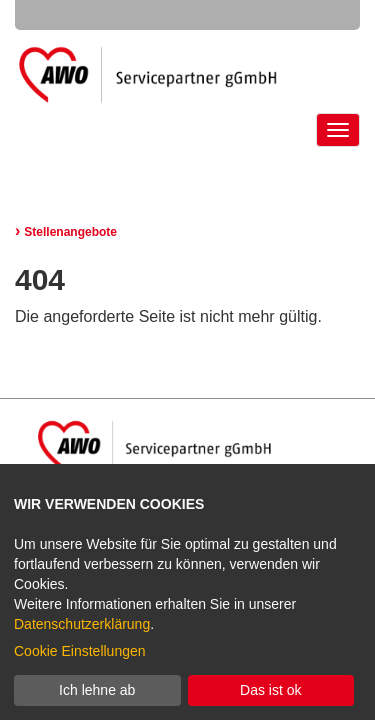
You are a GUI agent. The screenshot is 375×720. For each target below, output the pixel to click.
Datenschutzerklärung (82, 624)
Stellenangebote (66, 232)
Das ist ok (270, 690)
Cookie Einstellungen (80, 651)
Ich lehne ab (97, 690)
